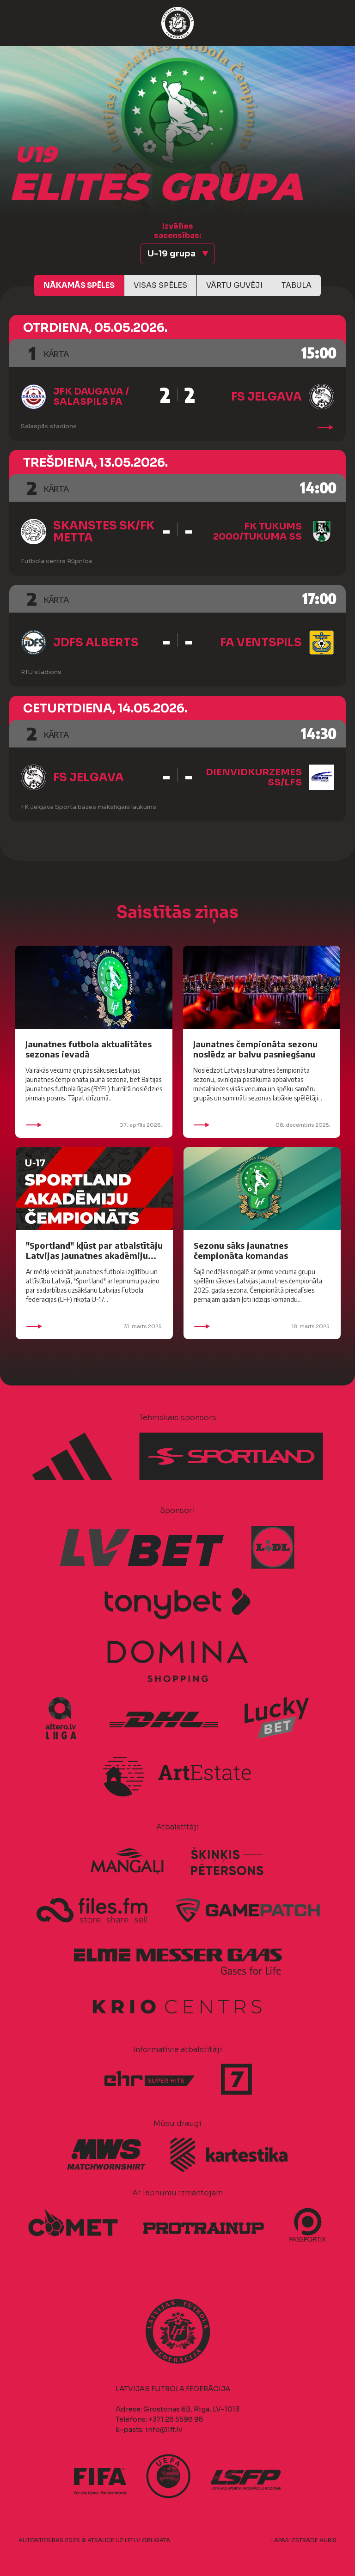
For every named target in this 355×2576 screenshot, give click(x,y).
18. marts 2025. (262, 1326)
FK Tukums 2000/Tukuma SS (257, 531)
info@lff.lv (163, 2429)
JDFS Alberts (96, 643)
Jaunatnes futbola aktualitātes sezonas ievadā (88, 1049)
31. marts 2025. (94, 1326)
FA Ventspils (261, 643)
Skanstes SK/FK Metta (103, 532)
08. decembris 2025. (261, 1124)
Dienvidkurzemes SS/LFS (254, 777)
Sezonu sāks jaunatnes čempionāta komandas (241, 1250)
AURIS (328, 2540)
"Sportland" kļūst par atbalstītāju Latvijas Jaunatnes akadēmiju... (94, 1250)
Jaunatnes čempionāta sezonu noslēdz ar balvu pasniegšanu (255, 1049)
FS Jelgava (266, 397)
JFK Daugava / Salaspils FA (91, 396)
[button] (177, 253)
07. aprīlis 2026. (93, 1124)
